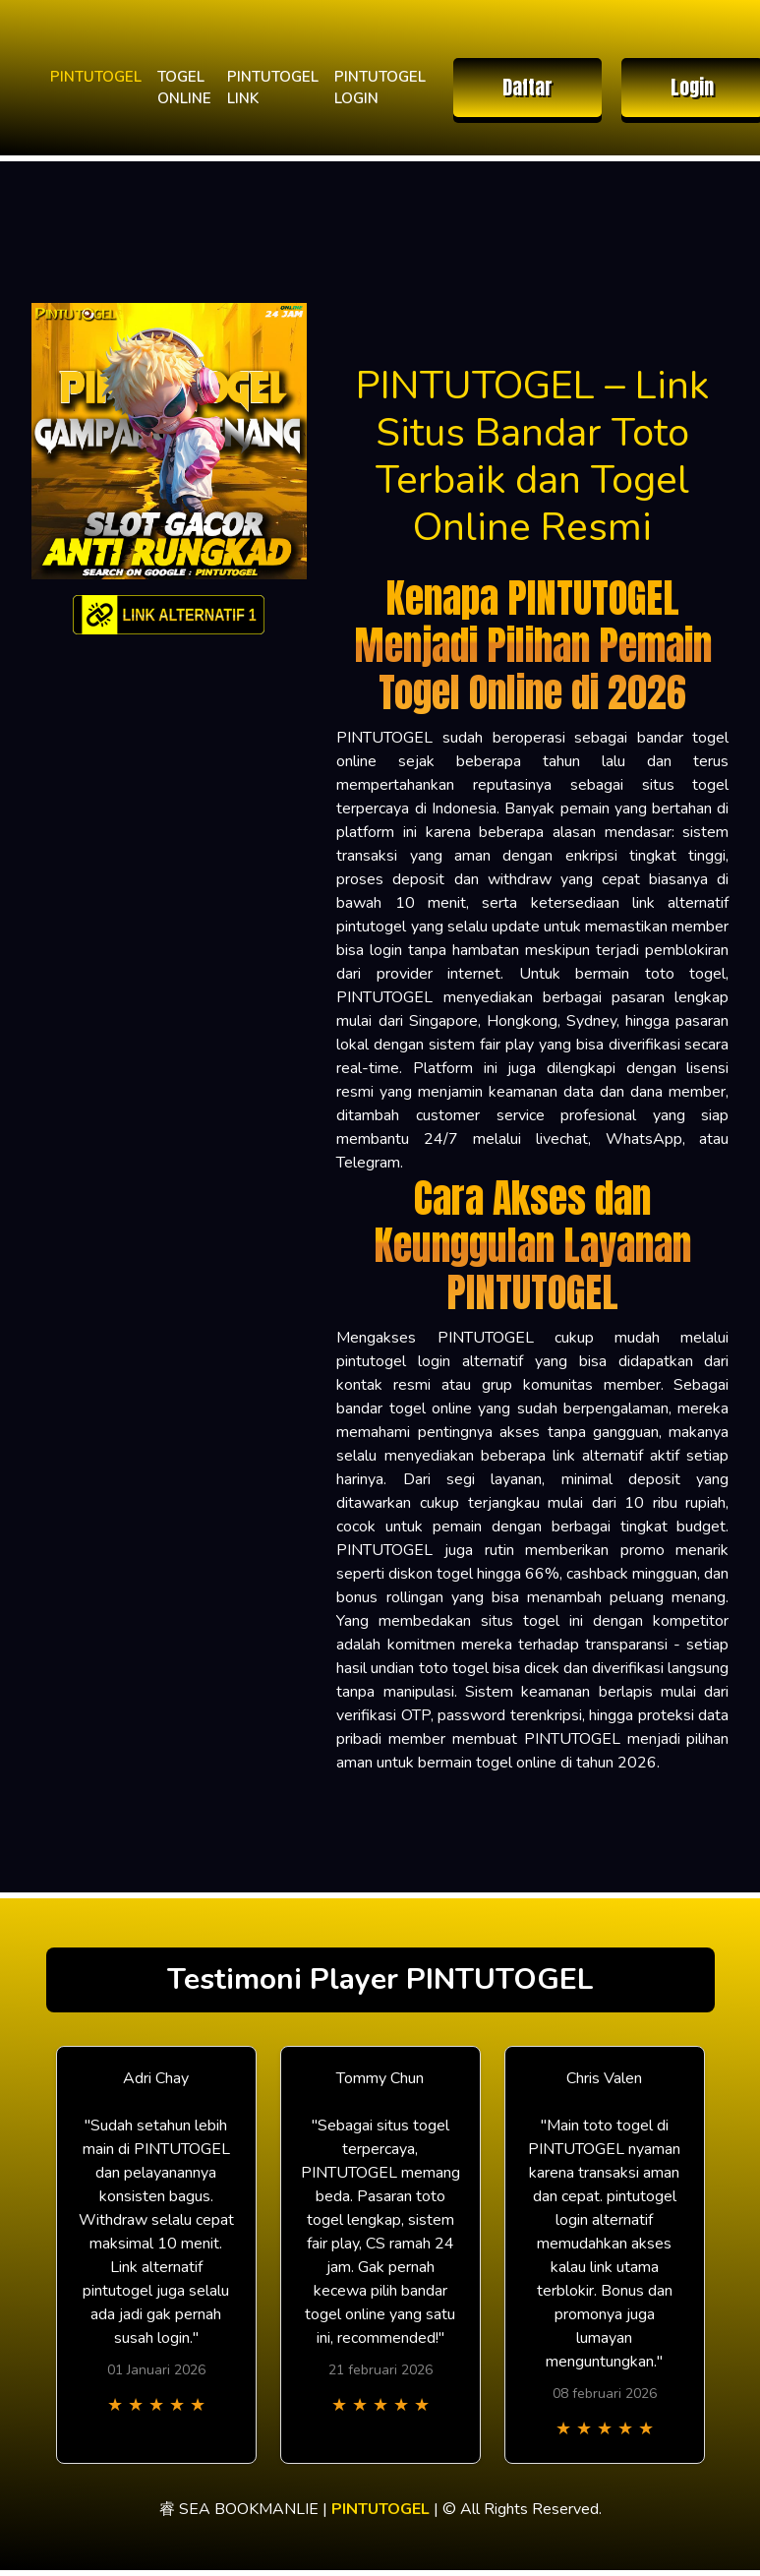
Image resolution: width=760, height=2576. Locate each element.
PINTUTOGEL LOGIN (380, 88)
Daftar (527, 87)
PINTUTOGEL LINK (273, 88)
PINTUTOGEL (96, 77)
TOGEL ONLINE (184, 88)
